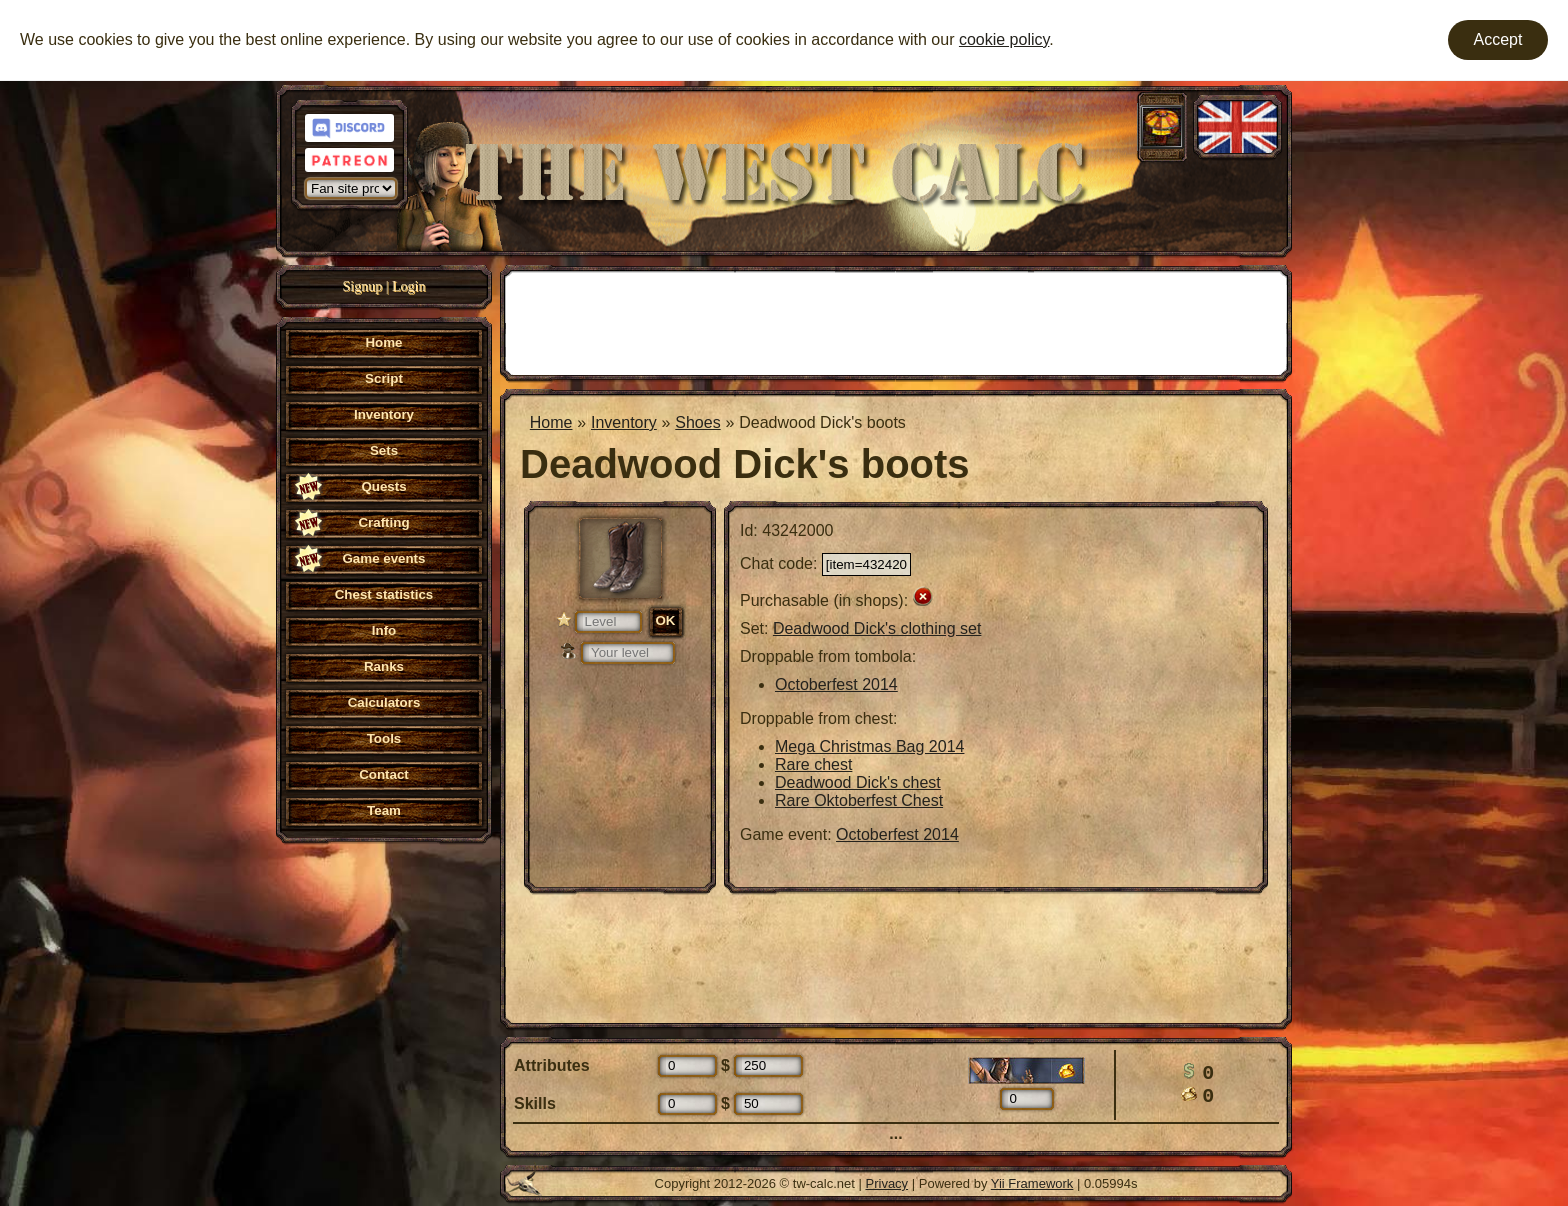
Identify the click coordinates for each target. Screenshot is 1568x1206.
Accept (1498, 39)
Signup (363, 286)
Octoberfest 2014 (836, 684)
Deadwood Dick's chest (858, 782)
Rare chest (813, 764)
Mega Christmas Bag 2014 (869, 746)
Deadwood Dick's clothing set (877, 628)
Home (551, 422)
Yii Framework (1032, 1183)
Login (408, 286)
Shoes (697, 422)
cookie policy (1004, 39)
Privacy (887, 1183)
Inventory (624, 422)
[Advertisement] (896, 321)
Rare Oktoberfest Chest (859, 800)
